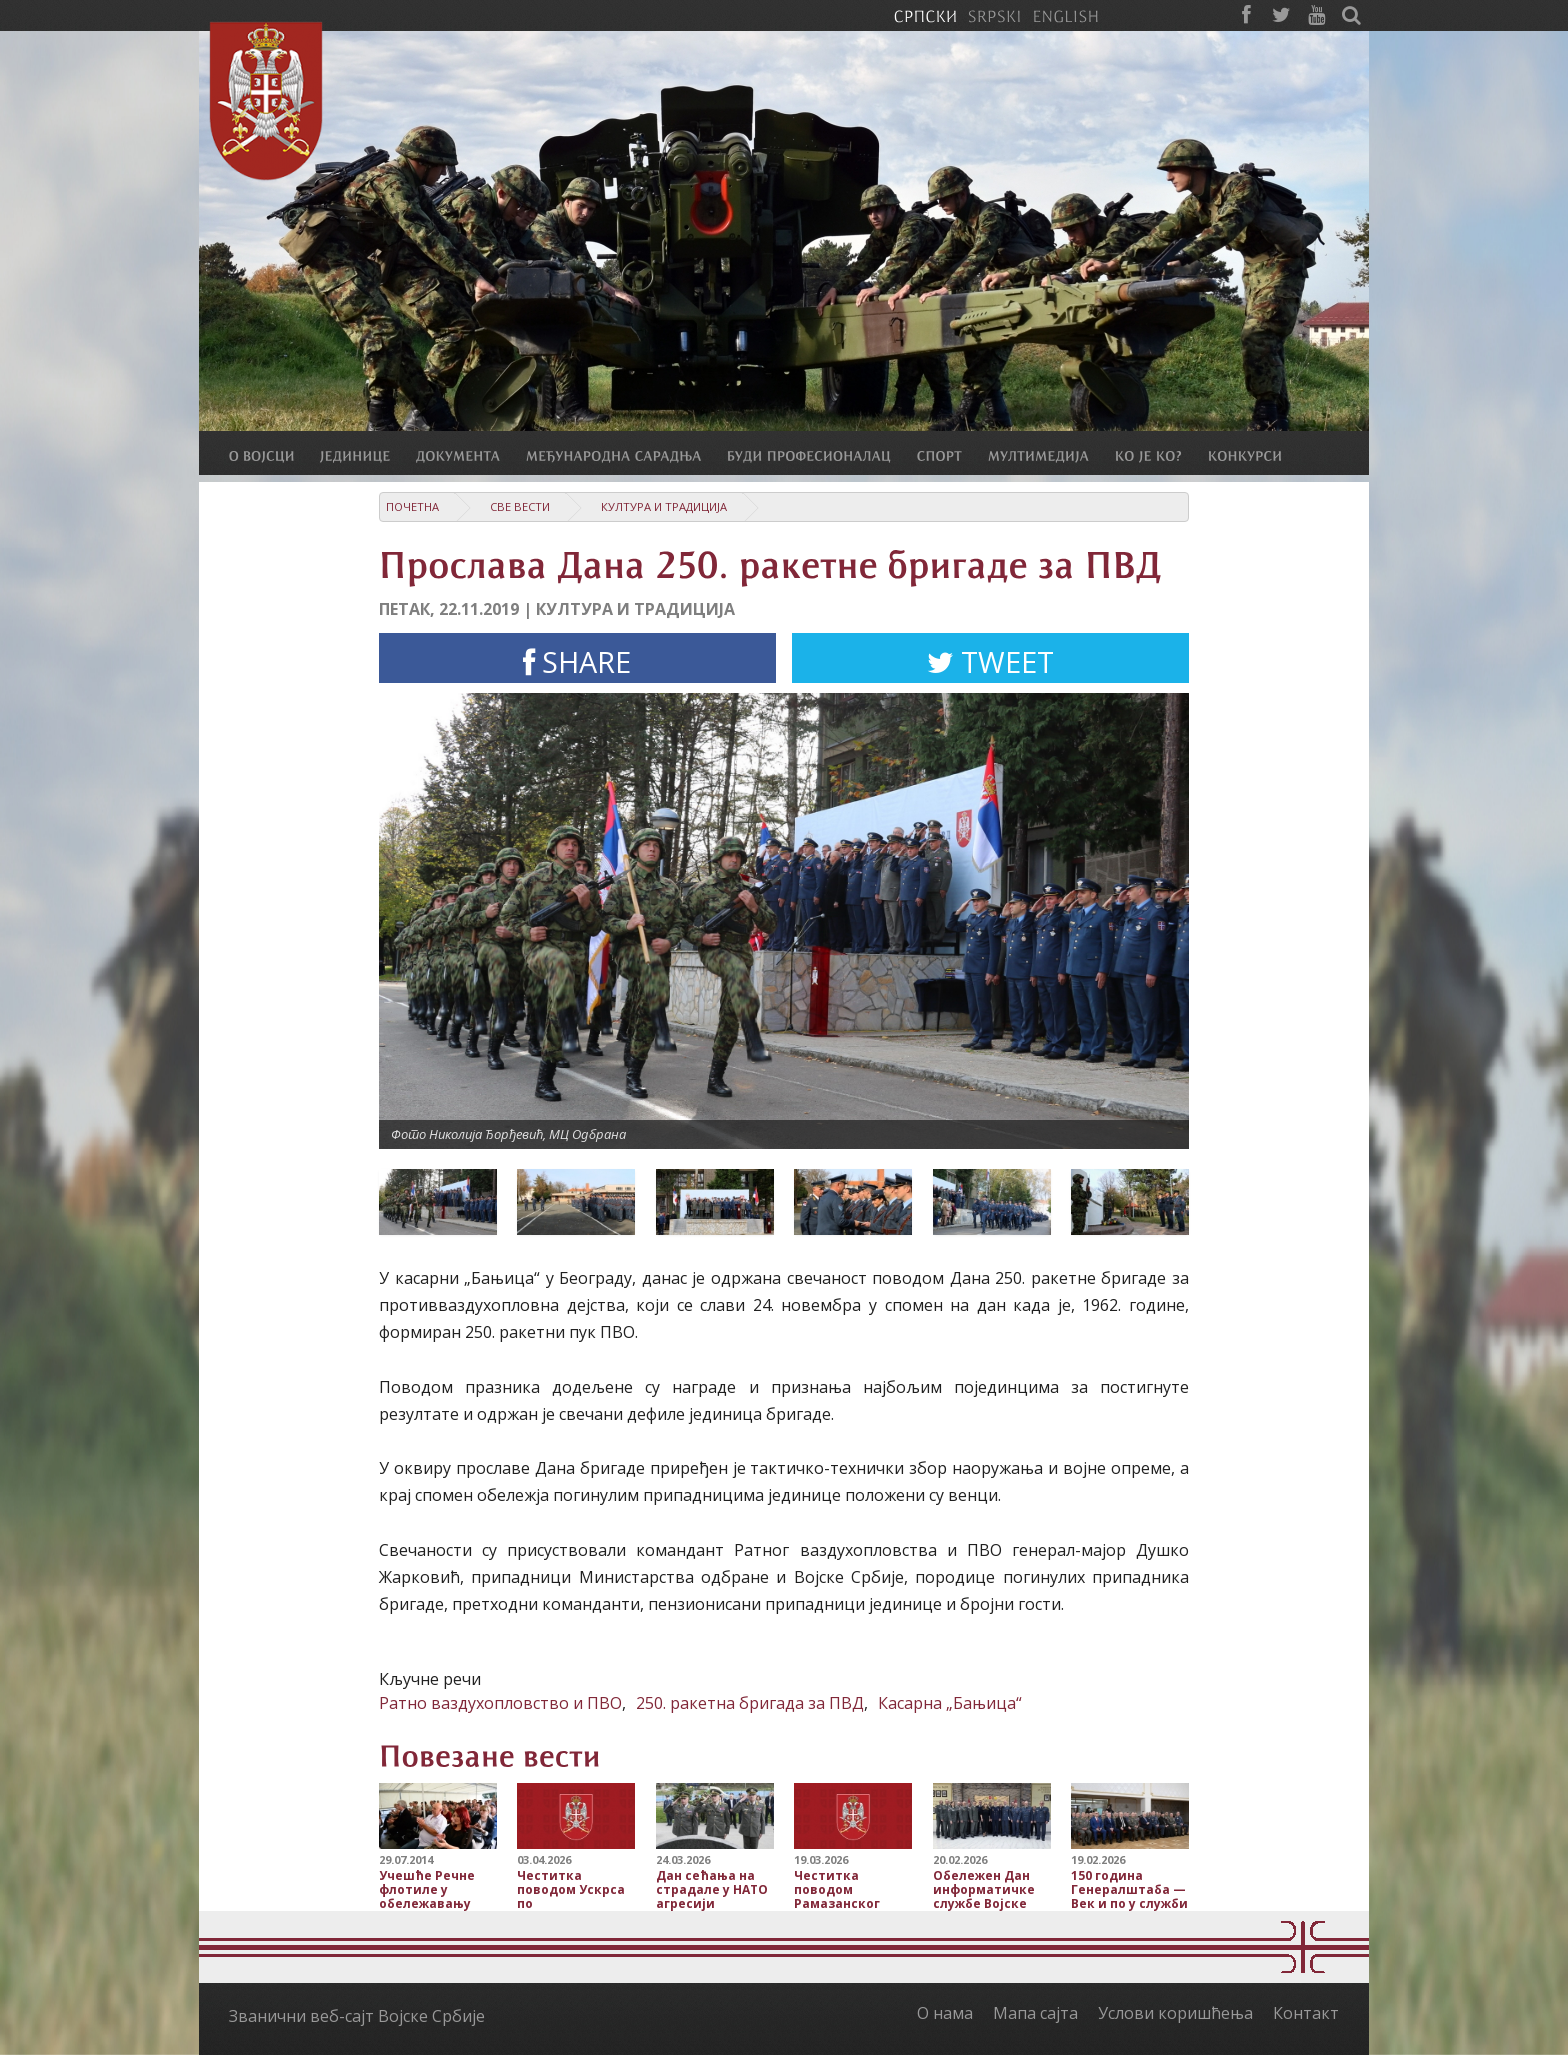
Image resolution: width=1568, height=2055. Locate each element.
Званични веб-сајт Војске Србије (357, 2016)
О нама (945, 2013)
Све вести (520, 506)
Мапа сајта (1035, 2013)
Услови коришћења (1175, 2013)
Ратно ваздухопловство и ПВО (500, 1703)
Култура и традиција (664, 506)
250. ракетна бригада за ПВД (750, 1703)
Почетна (412, 506)
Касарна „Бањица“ (950, 1703)
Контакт (1306, 2013)
